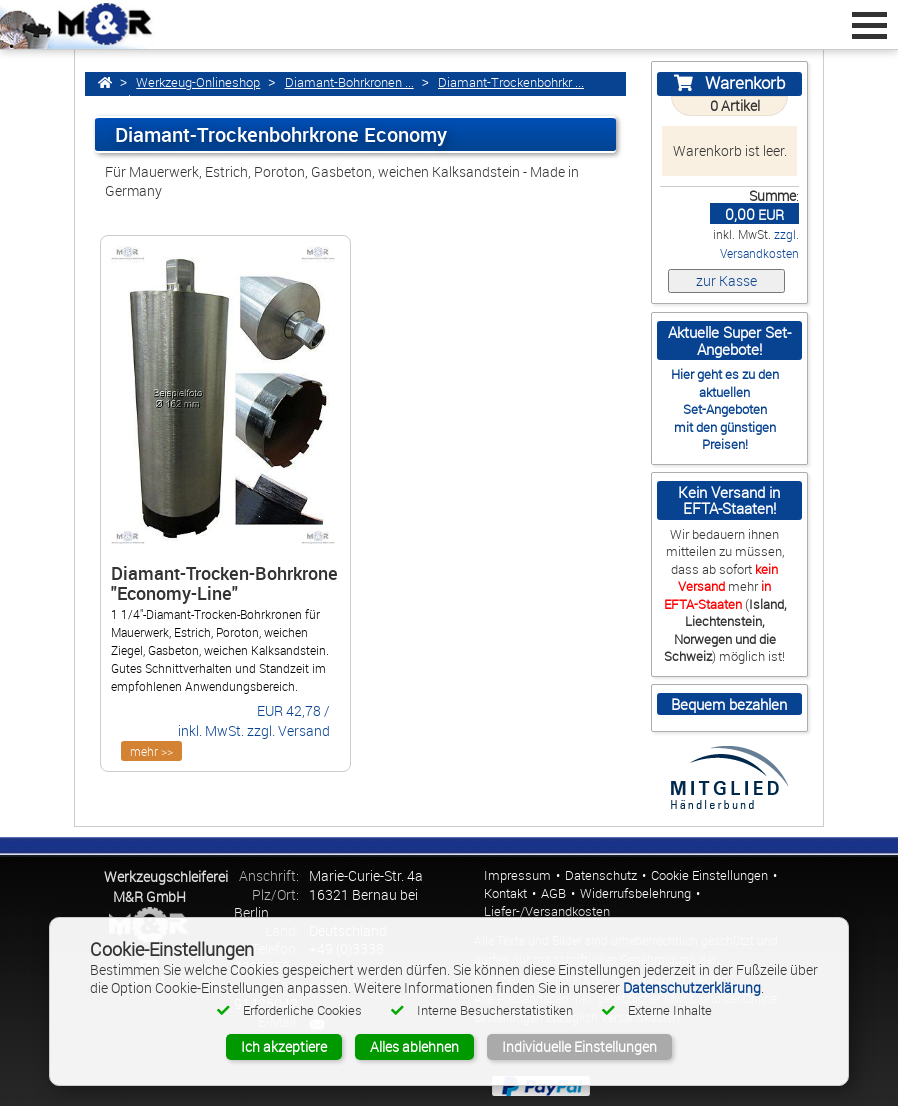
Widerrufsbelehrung (635, 893)
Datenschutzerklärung (692, 987)
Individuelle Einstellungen (579, 1046)
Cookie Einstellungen (709, 875)
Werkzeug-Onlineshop (198, 82)
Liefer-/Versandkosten (547, 911)
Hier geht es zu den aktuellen (725, 382)
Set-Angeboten (725, 409)
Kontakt (505, 893)
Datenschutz (601, 875)
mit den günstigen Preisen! (725, 435)
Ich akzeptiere (284, 1046)
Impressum (517, 875)
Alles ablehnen (414, 1046)
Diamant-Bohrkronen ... (349, 82)
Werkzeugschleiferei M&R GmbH (166, 886)
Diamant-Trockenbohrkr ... (511, 82)
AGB (553, 893)
